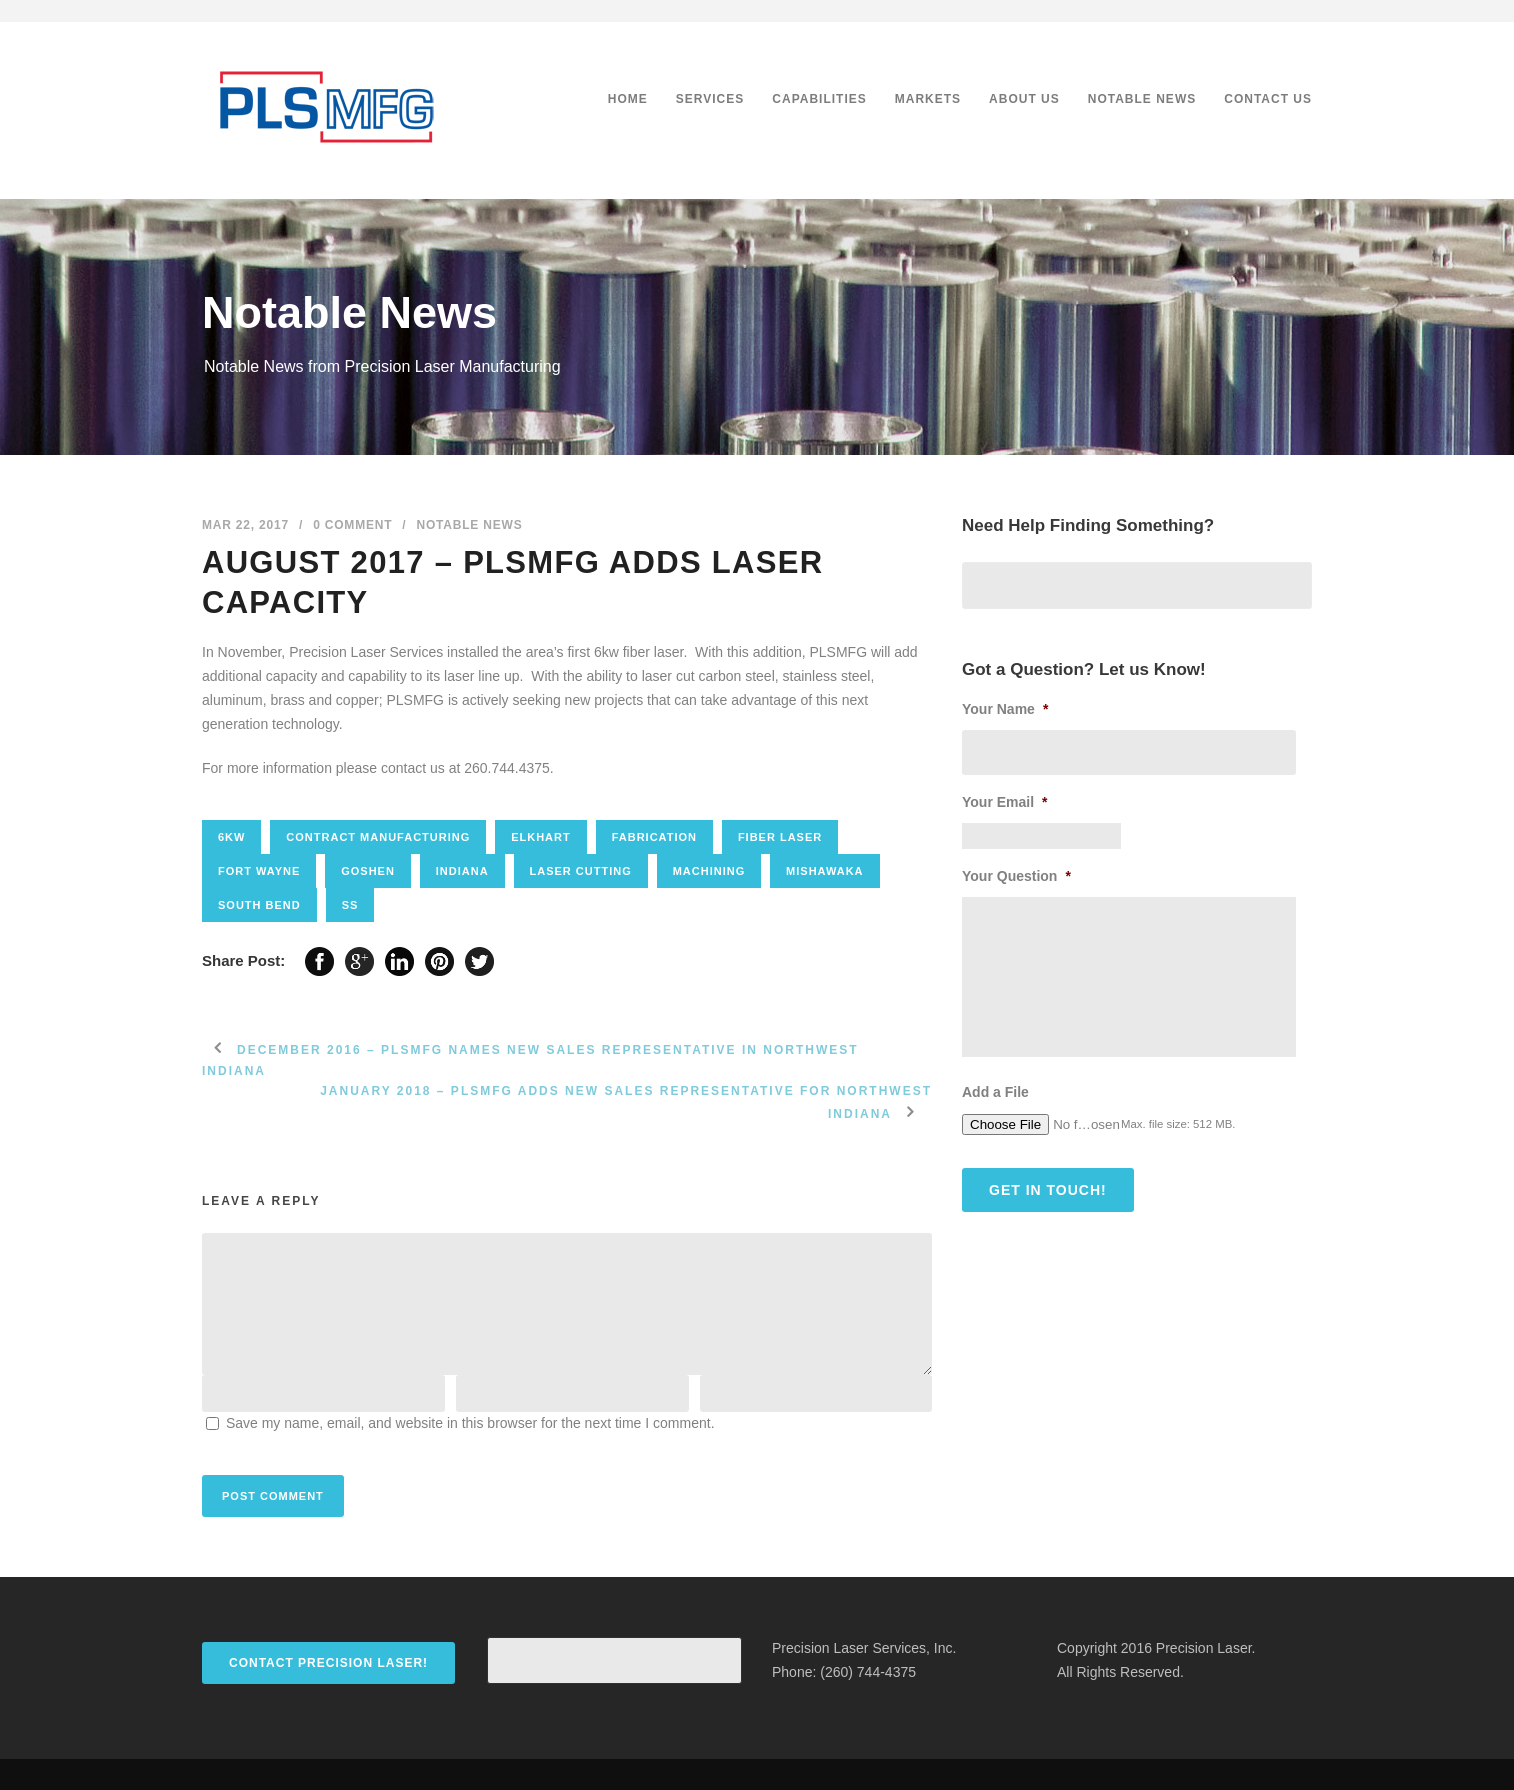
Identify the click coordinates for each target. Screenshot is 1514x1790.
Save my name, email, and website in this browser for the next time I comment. (470, 1423)
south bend (259, 905)
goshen (368, 871)
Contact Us (1268, 99)
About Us (1024, 99)
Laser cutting (581, 871)
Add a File (995, 1092)
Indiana (462, 871)
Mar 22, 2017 (245, 525)
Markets (928, 99)
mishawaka (824, 871)
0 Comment (352, 525)
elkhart (541, 837)
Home (628, 99)
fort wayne (259, 871)
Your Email (1005, 802)
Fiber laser (780, 837)
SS (350, 905)
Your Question (1016, 876)
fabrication (654, 837)
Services (710, 99)
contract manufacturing (378, 837)
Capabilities (819, 99)
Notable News (1142, 99)
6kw (231, 837)
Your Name (1005, 709)
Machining (709, 871)
